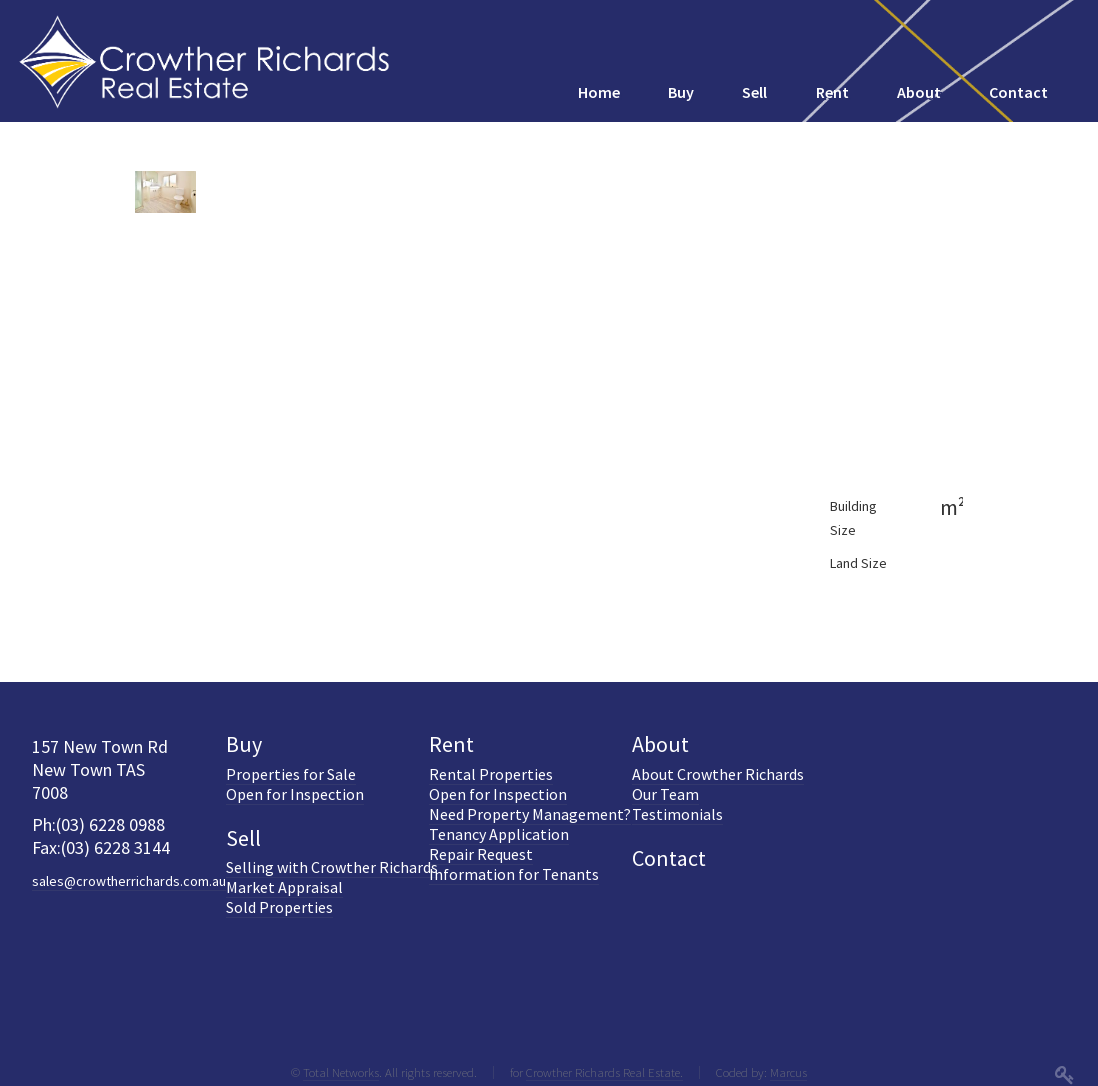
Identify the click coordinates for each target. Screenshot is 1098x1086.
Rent (451, 744)
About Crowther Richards (718, 774)
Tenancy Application (499, 834)
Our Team (665, 794)
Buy (244, 744)
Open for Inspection (295, 794)
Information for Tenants (514, 874)
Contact (669, 858)
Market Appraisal (284, 887)
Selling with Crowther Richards (332, 867)
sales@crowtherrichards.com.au (129, 881)
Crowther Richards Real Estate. (604, 1072)
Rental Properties (491, 774)
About (660, 744)
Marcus (788, 1072)
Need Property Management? (530, 814)
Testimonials (677, 814)
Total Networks (341, 1072)
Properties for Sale (291, 774)
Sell (243, 838)
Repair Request (481, 854)
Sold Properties (279, 907)
